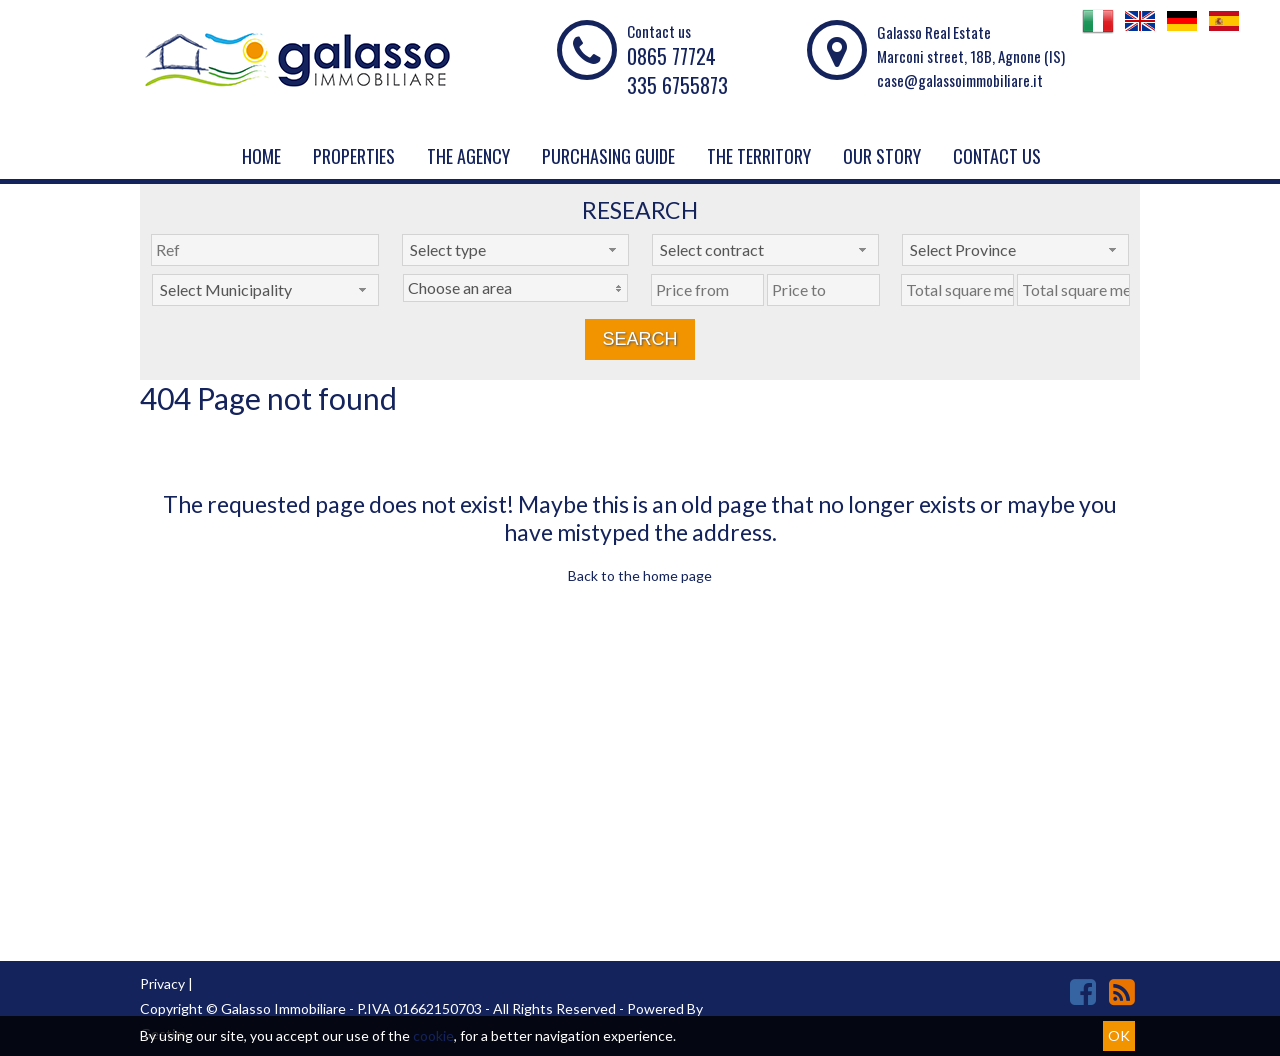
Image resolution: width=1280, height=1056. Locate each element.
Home (261, 156)
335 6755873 (677, 85)
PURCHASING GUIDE (608, 156)
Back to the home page (640, 575)
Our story (882, 156)
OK (1119, 1035)
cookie (433, 1035)
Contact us (997, 156)
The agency (468, 156)
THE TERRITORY (759, 156)
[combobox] (515, 250)
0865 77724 (671, 56)
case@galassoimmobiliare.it (960, 80)
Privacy (162, 983)
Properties (354, 156)
